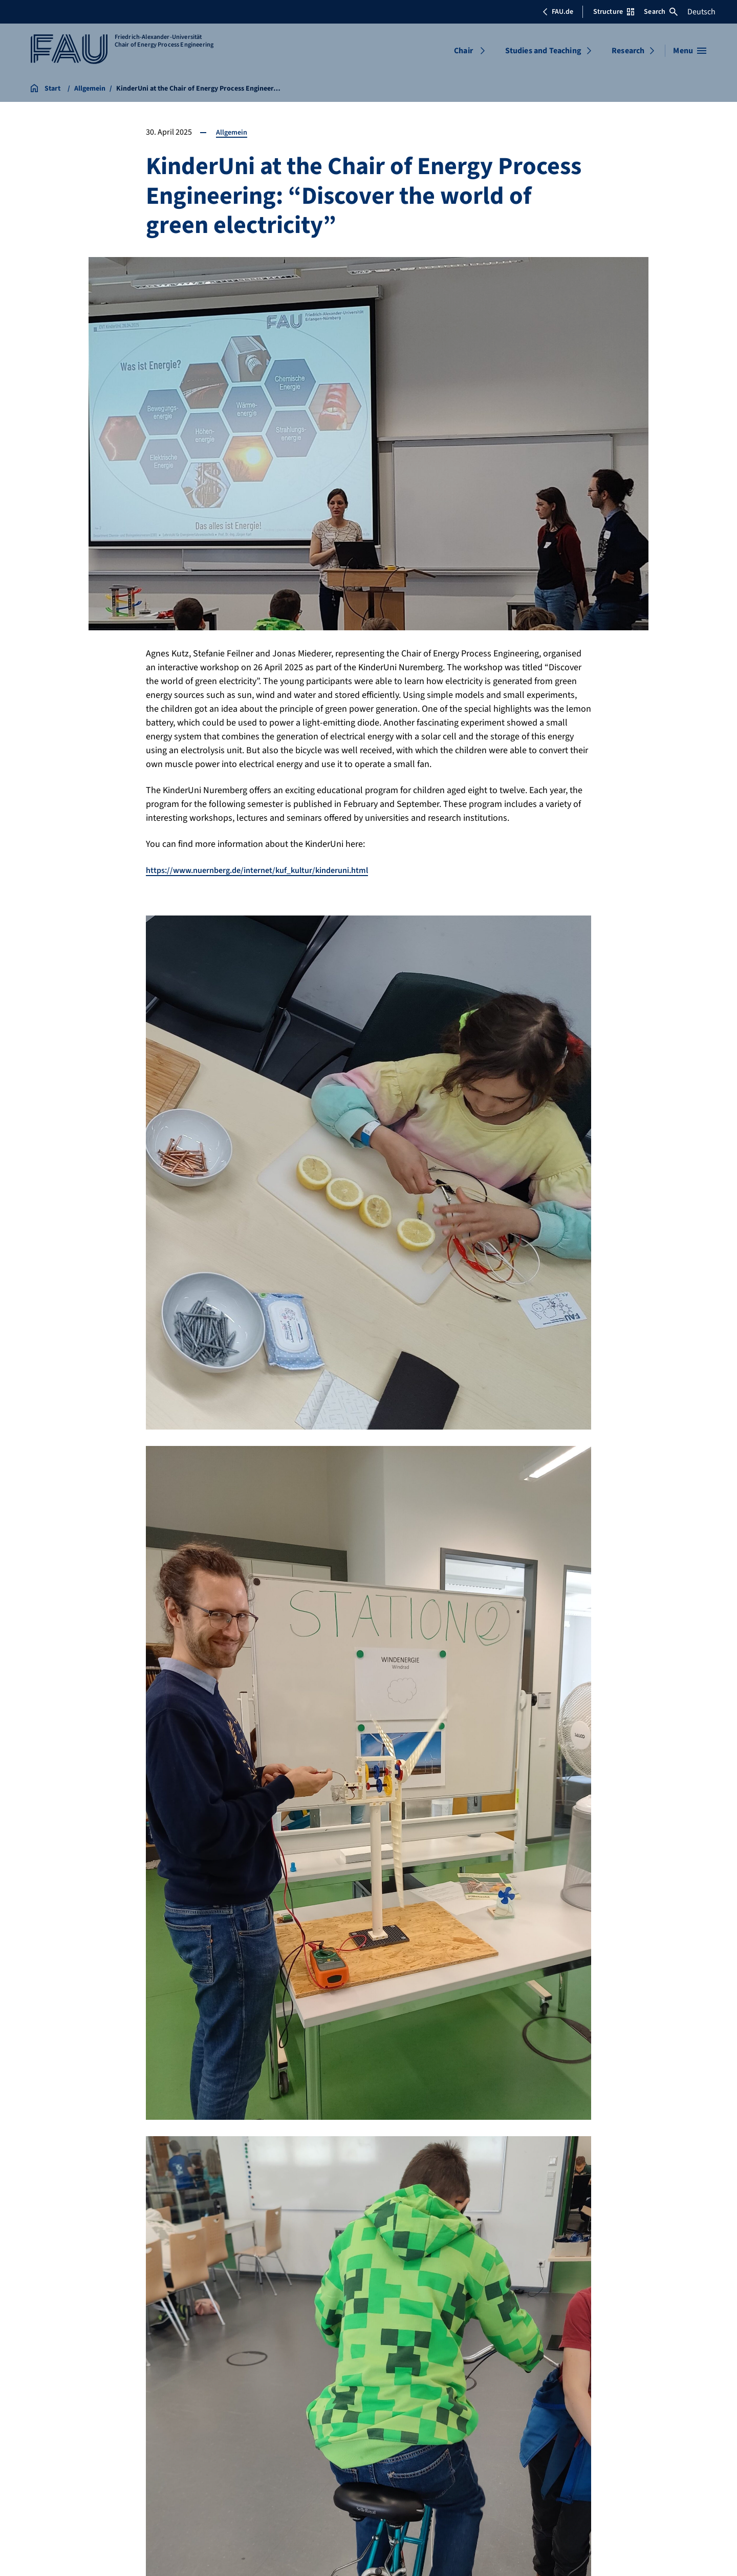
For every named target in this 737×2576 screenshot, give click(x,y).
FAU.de (558, 12)
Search (661, 12)
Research (628, 50)
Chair (463, 50)
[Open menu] (689, 50)
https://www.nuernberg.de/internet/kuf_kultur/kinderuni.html (270, 870)
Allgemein (233, 132)
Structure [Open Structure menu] (613, 12)
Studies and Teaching (543, 50)
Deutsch (701, 11)
